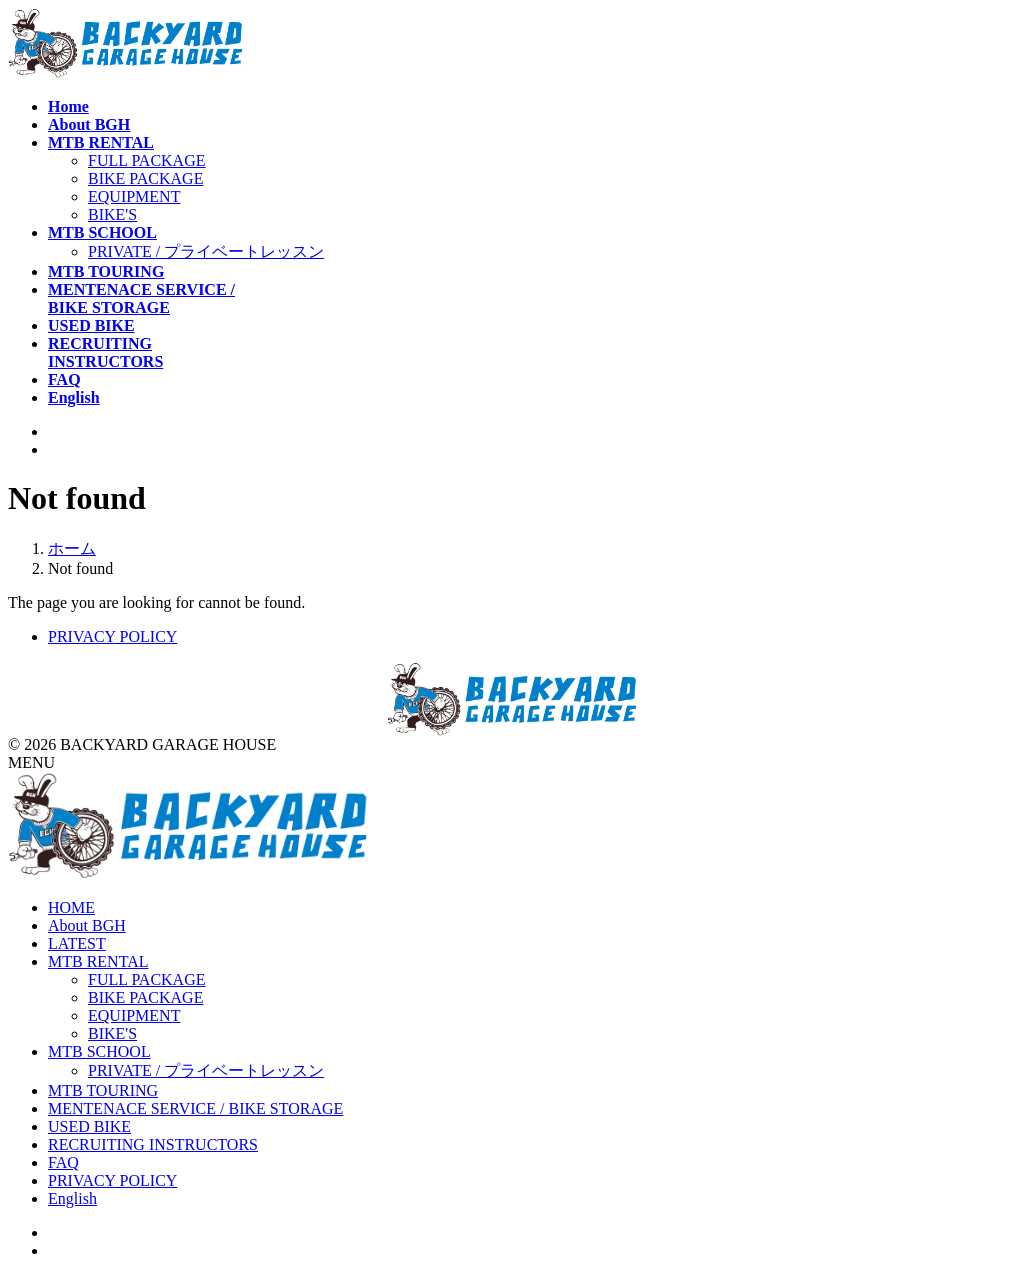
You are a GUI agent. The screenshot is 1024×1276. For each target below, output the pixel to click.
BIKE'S (112, 214)
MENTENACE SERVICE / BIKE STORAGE (195, 1108)
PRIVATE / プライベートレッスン (206, 251)
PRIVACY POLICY (112, 636)
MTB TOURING (103, 1090)
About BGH (87, 925)
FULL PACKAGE (147, 160)
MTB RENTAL (98, 961)
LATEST (77, 943)
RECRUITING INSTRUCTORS (153, 1144)
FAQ (63, 1162)
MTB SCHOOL (99, 1051)
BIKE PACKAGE (145, 178)
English (72, 1198)
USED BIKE (89, 1126)
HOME (71, 907)
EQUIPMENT (134, 196)
